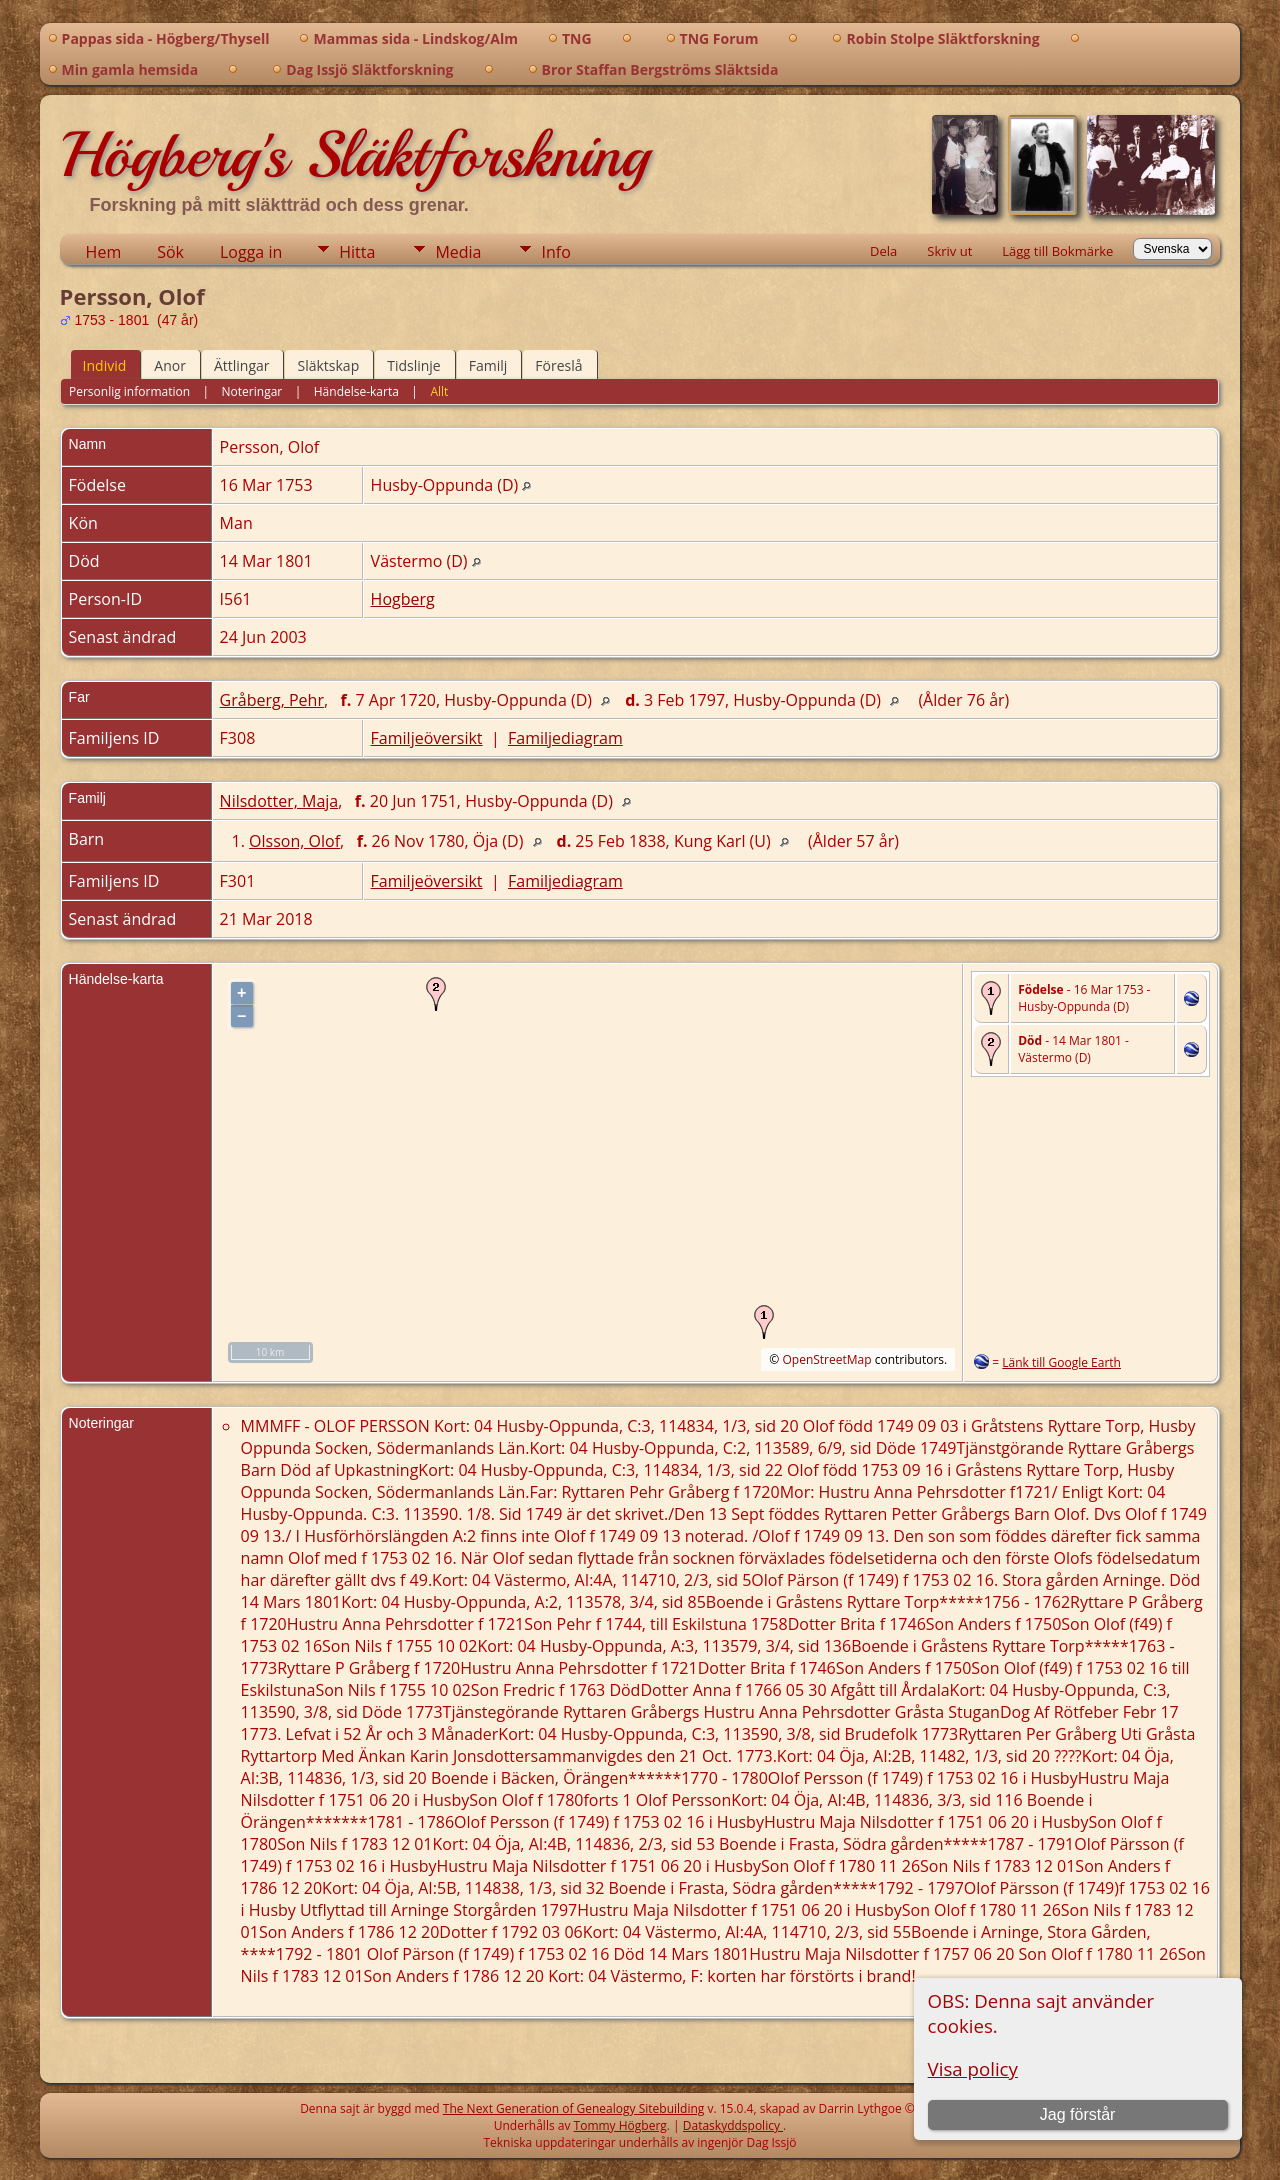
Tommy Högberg (620, 2125)
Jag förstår (1078, 2114)
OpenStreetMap (826, 1359)
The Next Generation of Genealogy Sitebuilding (574, 2108)
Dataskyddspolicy (733, 2125)
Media (458, 252)
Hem (104, 252)
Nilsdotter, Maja (279, 801)
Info (555, 252)
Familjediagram (565, 738)
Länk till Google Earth (1061, 1362)
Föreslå (558, 365)
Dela (883, 251)
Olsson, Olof (294, 841)
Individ (105, 365)
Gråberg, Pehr (272, 700)
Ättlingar (242, 365)
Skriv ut (949, 251)
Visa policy (973, 2068)
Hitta (357, 252)
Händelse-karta (356, 391)
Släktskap (328, 365)
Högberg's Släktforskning (354, 155)
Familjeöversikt (427, 738)
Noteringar (252, 391)
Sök (170, 252)
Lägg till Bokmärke (1057, 251)
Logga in (251, 252)
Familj (488, 365)
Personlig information (129, 391)
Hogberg (403, 599)
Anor (170, 365)
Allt (439, 391)
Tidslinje (414, 365)
